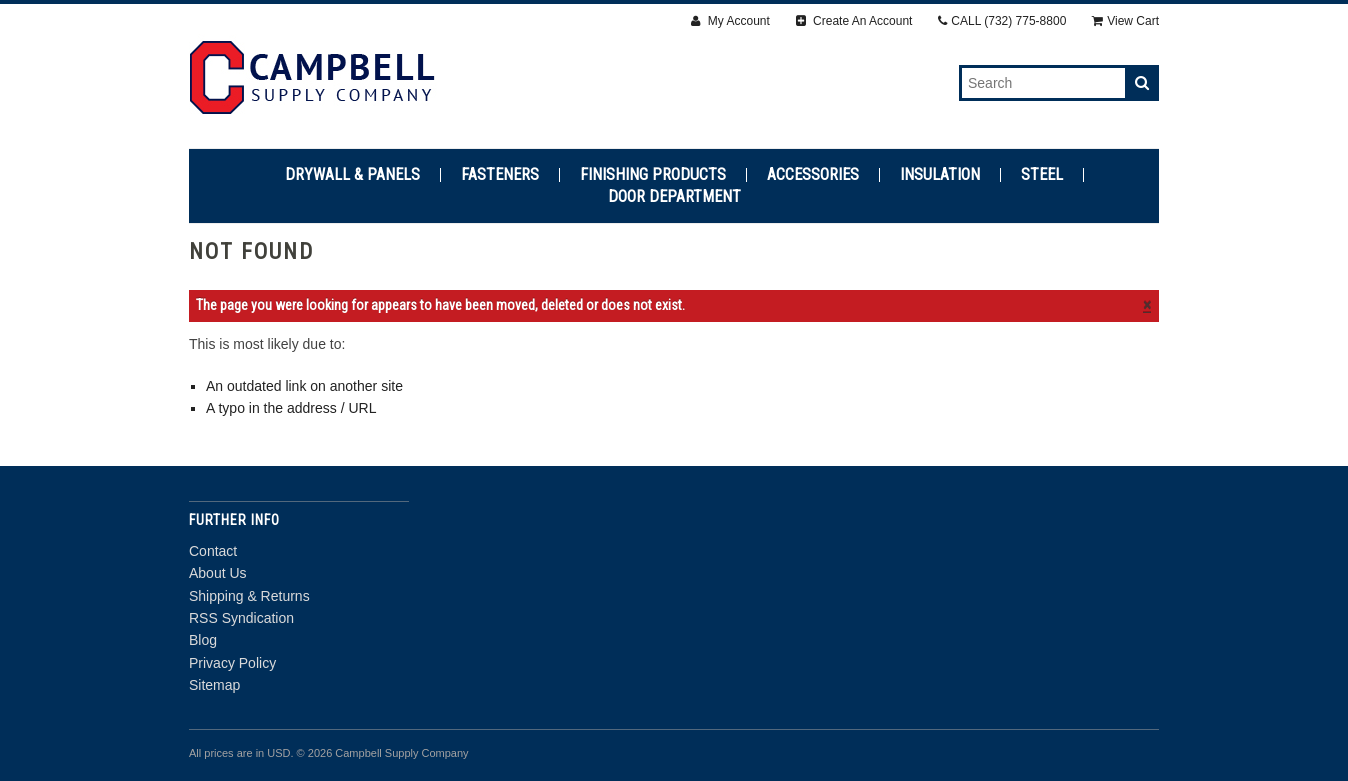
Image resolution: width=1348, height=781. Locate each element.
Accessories (813, 175)
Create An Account (854, 21)
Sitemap (214, 685)
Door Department (674, 197)
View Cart (1125, 21)
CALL (1002, 21)
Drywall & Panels (352, 175)
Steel (1042, 175)
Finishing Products (653, 175)
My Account (730, 21)
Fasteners (500, 175)
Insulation (940, 175)
